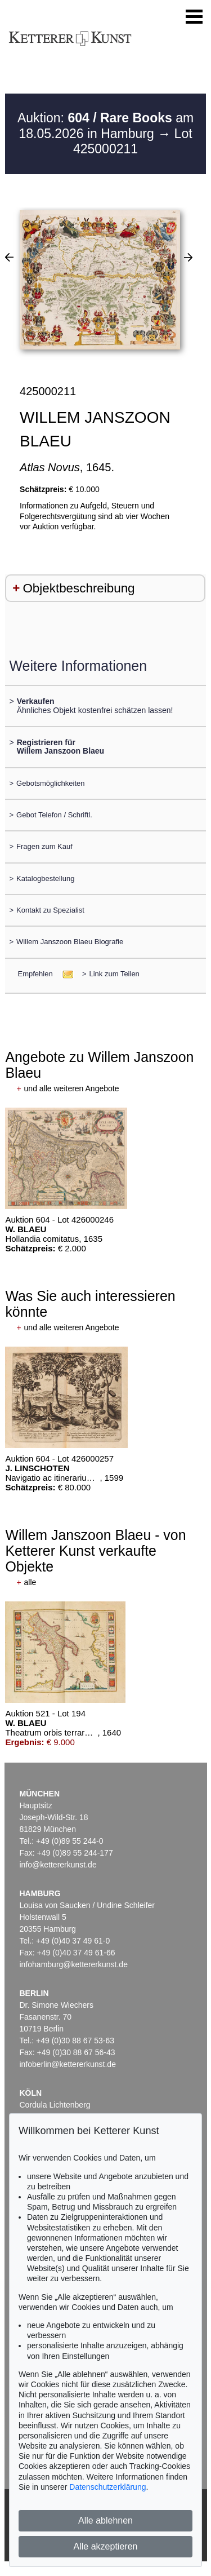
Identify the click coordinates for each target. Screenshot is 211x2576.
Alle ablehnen (105, 2520)
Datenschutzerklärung (107, 2486)
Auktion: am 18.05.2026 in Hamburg (105, 125)
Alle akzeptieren (106, 2546)
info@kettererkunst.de (58, 1864)
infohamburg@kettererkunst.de (74, 1964)
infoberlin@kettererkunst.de (68, 2064)
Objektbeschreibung (78, 588)
